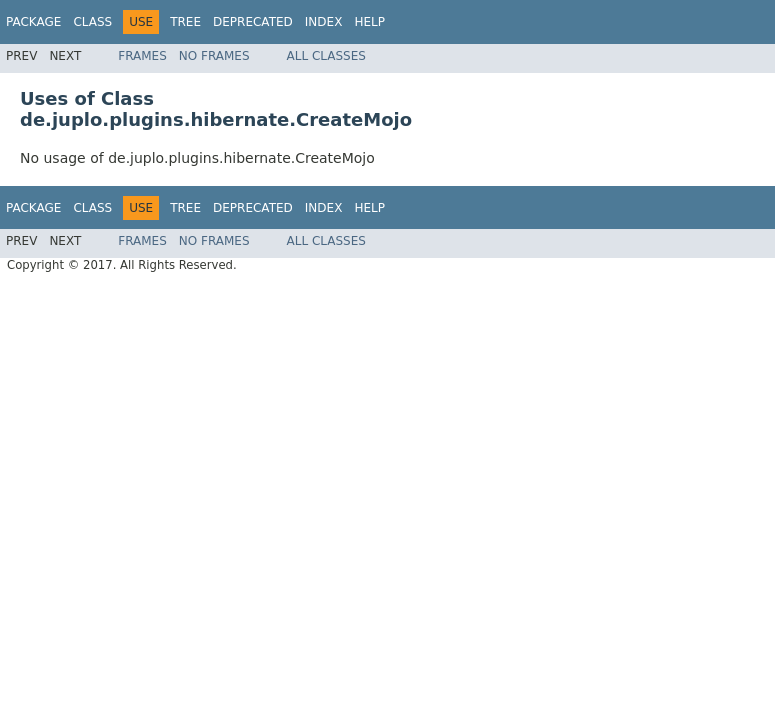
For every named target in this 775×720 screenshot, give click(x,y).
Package (33, 22)
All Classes (326, 56)
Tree (185, 22)
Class (92, 22)
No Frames (214, 56)
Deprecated (253, 22)
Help (369, 22)
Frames (142, 56)
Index (324, 22)
